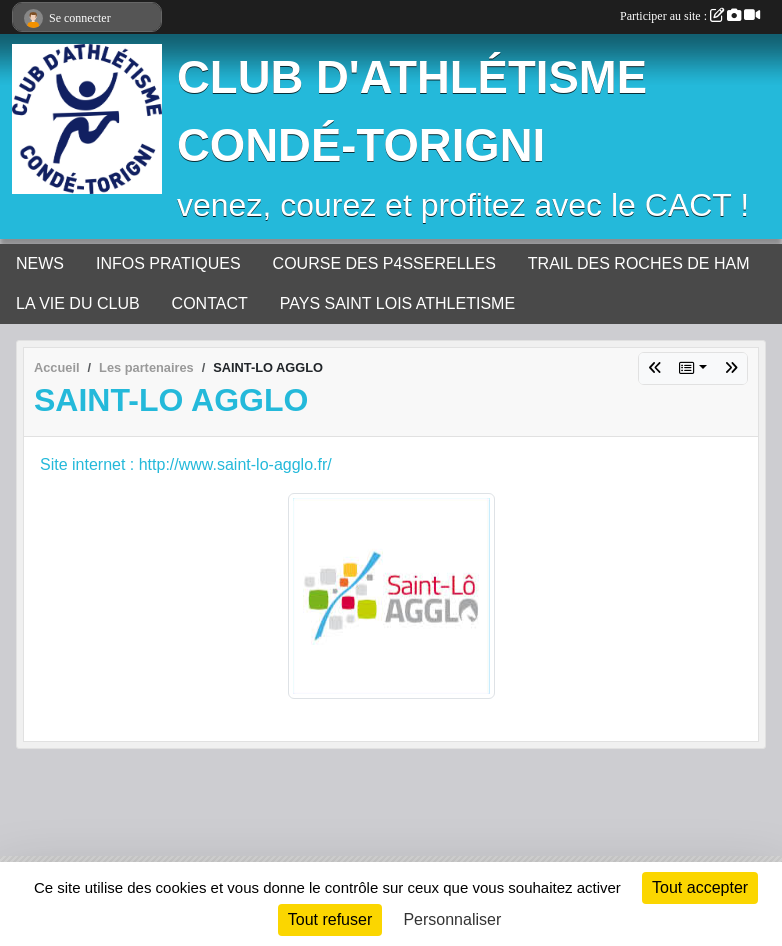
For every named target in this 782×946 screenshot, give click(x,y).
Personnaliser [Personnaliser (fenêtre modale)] (452, 919)
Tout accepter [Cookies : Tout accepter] (700, 887)
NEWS (40, 263)
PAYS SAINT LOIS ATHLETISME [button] (397, 303)
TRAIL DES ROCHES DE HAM (639, 263)
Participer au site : (690, 16)
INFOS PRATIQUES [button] (168, 263)
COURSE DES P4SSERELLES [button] (384, 263)
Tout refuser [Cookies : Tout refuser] (330, 919)
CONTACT (210, 303)
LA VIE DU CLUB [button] (78, 303)
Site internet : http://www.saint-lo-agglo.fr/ (186, 464)
